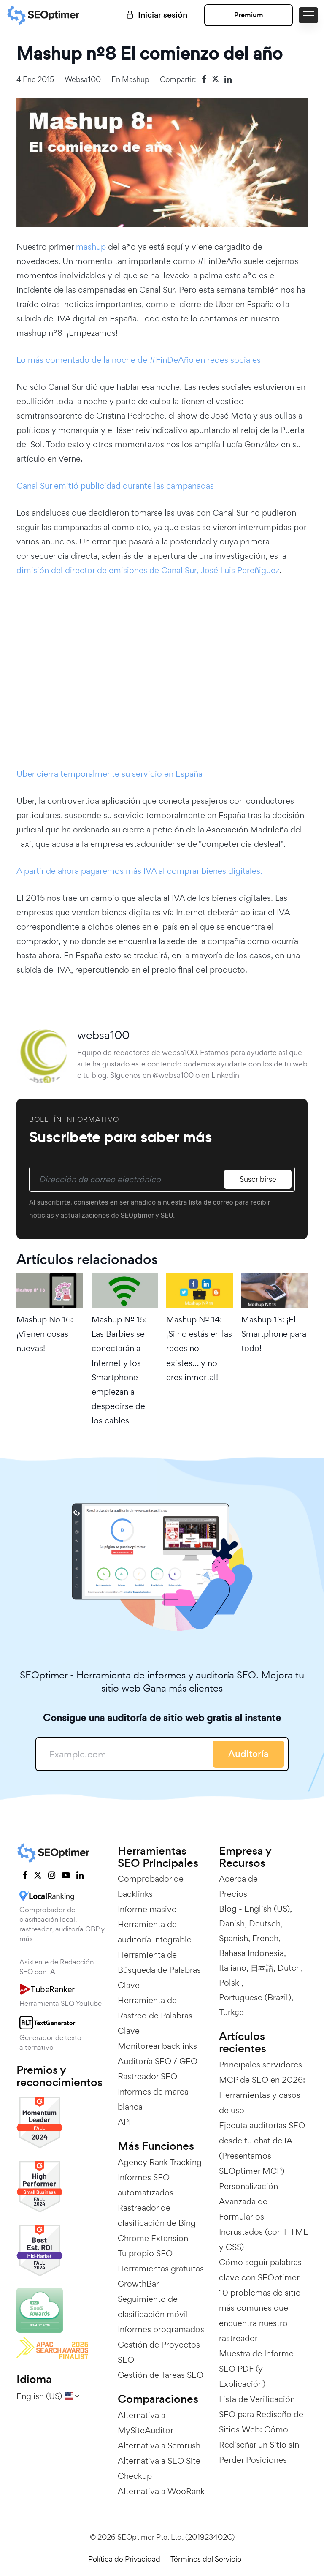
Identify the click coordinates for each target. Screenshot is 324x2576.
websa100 (83, 79)
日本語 (262, 1967)
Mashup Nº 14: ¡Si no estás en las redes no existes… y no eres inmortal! (199, 1348)
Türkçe (231, 2012)
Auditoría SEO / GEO (157, 2061)
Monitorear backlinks (157, 2045)
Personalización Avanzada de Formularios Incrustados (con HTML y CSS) (263, 2216)
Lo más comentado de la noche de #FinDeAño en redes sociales (138, 359)
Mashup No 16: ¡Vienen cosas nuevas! (44, 1334)
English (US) (267, 1908)
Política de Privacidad (124, 2559)
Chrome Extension (153, 2238)
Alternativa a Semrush (159, 2445)
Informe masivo (147, 1909)
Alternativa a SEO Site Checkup (159, 2468)
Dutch (289, 1967)
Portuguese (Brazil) (255, 1997)
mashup (92, 246)
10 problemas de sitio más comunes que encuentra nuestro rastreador (260, 2315)
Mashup (135, 79)
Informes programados (161, 2329)
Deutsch (265, 1923)
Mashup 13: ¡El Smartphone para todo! (273, 1334)
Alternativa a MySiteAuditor (145, 2423)
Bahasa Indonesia (251, 1953)
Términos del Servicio (205, 2559)
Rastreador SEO (147, 2076)
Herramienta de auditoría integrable (155, 1932)
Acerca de (238, 1878)
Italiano (232, 1967)
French (265, 1938)
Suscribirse (258, 1179)
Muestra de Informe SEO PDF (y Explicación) (256, 2368)
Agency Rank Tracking (160, 2162)
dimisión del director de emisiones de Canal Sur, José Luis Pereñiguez (147, 570)
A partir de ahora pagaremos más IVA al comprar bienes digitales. (139, 870)
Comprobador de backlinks (151, 1886)
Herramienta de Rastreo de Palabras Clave (155, 2015)
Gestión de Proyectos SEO (159, 2352)
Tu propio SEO (145, 2253)
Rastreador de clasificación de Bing (157, 2215)
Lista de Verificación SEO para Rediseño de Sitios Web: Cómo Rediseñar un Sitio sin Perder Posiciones (261, 2429)
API (124, 2121)
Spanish (233, 1938)
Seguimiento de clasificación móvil (153, 2306)
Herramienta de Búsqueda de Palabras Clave (159, 1970)
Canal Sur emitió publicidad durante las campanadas (115, 485)
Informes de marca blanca (153, 2099)
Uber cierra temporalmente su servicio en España (109, 773)
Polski (230, 1982)
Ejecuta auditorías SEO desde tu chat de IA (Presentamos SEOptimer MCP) (262, 2148)
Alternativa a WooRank (161, 2491)
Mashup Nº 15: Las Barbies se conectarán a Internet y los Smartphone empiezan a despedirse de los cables (119, 1370)
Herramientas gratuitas (161, 2268)
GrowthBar (138, 2283)
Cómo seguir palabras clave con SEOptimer (260, 2270)
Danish (232, 1923)
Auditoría (248, 1753)
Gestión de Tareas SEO (160, 2374)
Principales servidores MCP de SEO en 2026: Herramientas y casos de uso (262, 2087)
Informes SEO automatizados (145, 2185)
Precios (233, 1893)
